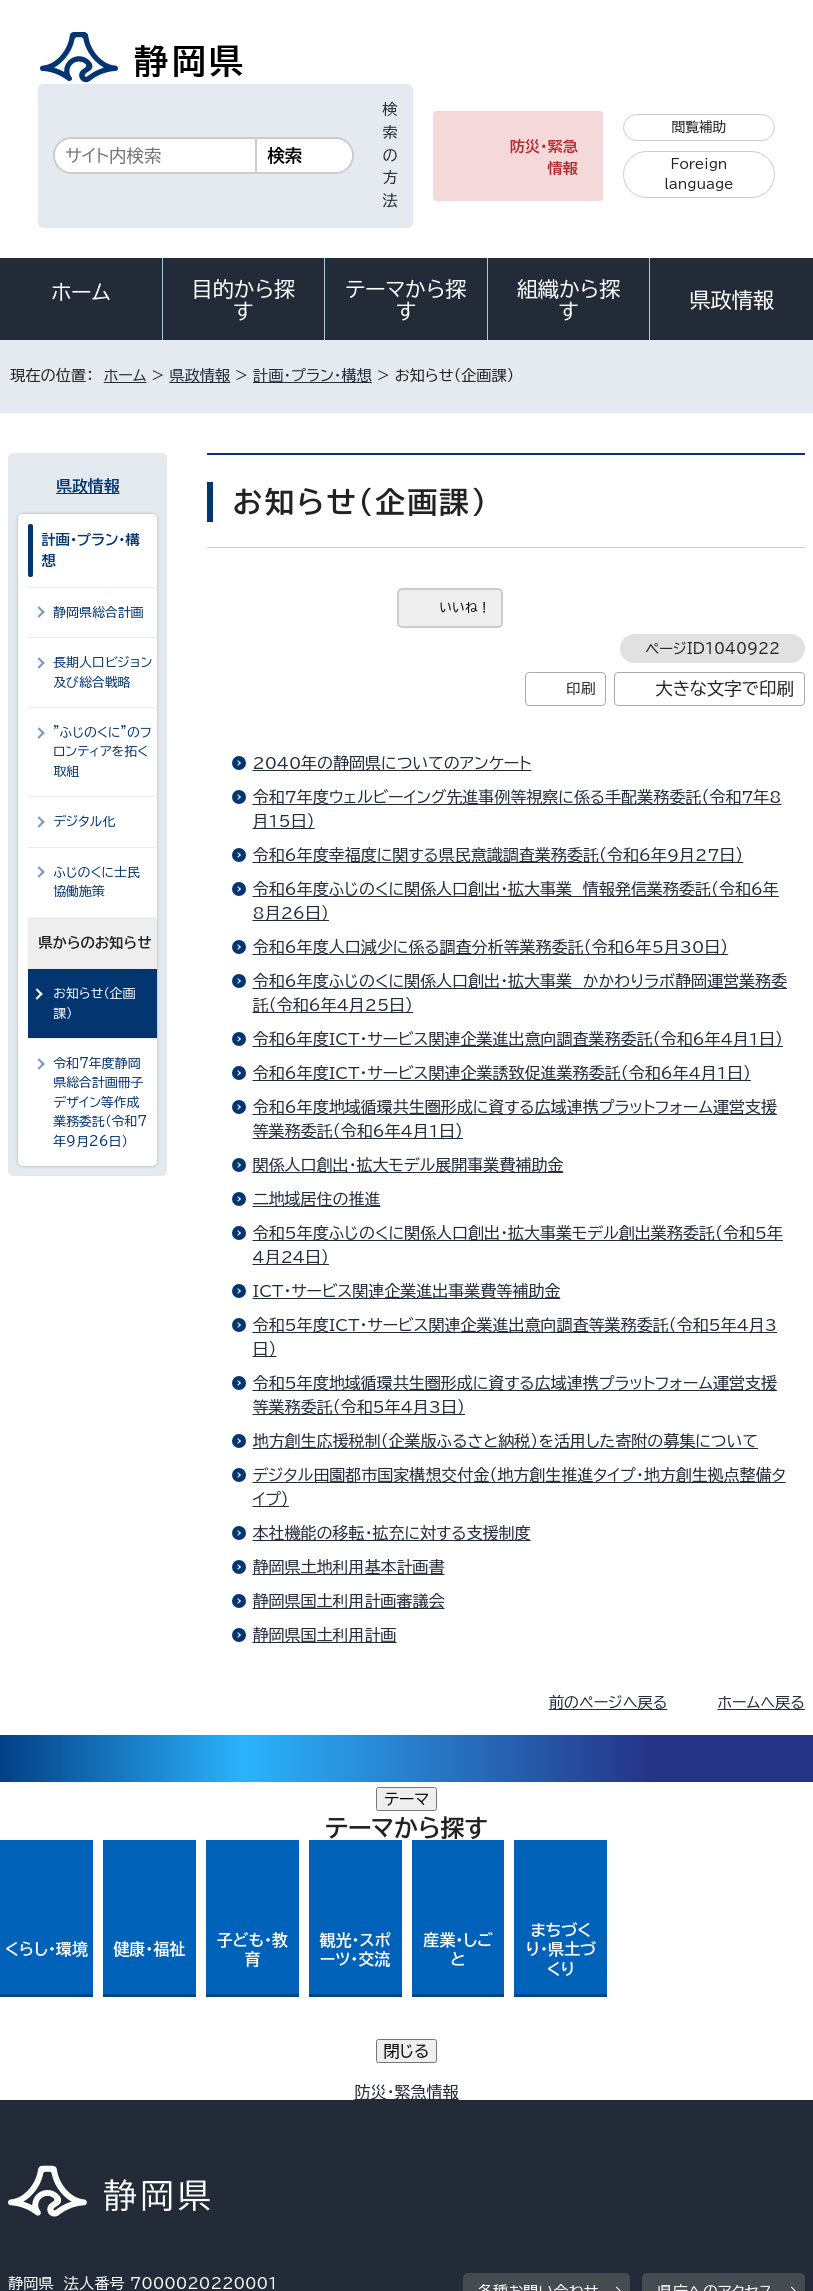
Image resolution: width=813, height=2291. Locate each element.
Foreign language (698, 174)
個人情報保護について (325, 2097)
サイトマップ (667, 2120)
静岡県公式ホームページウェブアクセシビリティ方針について (226, 2120)
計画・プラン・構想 (312, 375)
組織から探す (569, 300)
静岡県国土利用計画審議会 (348, 1601)
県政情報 (731, 300)
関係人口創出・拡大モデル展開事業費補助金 (407, 1165)
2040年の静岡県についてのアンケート (391, 763)
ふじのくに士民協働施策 (96, 882)
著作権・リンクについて (101, 2097)
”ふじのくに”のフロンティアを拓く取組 (102, 752)
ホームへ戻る (760, 1702)
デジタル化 (84, 821)
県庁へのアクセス (714, 1973)
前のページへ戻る (608, 1702)
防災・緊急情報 (544, 158)
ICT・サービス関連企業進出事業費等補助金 (406, 1291)
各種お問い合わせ (538, 1973)
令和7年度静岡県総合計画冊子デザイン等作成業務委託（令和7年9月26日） (100, 1102)
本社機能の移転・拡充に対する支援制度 (391, 1533)
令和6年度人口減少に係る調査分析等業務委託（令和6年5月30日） (490, 947)
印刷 (580, 688)
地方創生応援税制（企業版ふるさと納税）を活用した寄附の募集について (504, 1441)
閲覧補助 (699, 127)
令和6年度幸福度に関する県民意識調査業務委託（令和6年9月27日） (497, 855)
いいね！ (464, 607)
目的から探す (244, 300)
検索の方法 (389, 155)
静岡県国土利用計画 (324, 1635)
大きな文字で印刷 (724, 688)
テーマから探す (406, 300)
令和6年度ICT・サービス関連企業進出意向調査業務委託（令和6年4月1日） (517, 1039)
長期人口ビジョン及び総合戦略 (102, 672)
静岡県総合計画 (98, 612)
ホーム (81, 292)
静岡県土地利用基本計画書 (348, 1567)
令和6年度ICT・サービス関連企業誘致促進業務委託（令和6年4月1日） (501, 1073)
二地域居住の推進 (316, 1199)
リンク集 (527, 2120)
